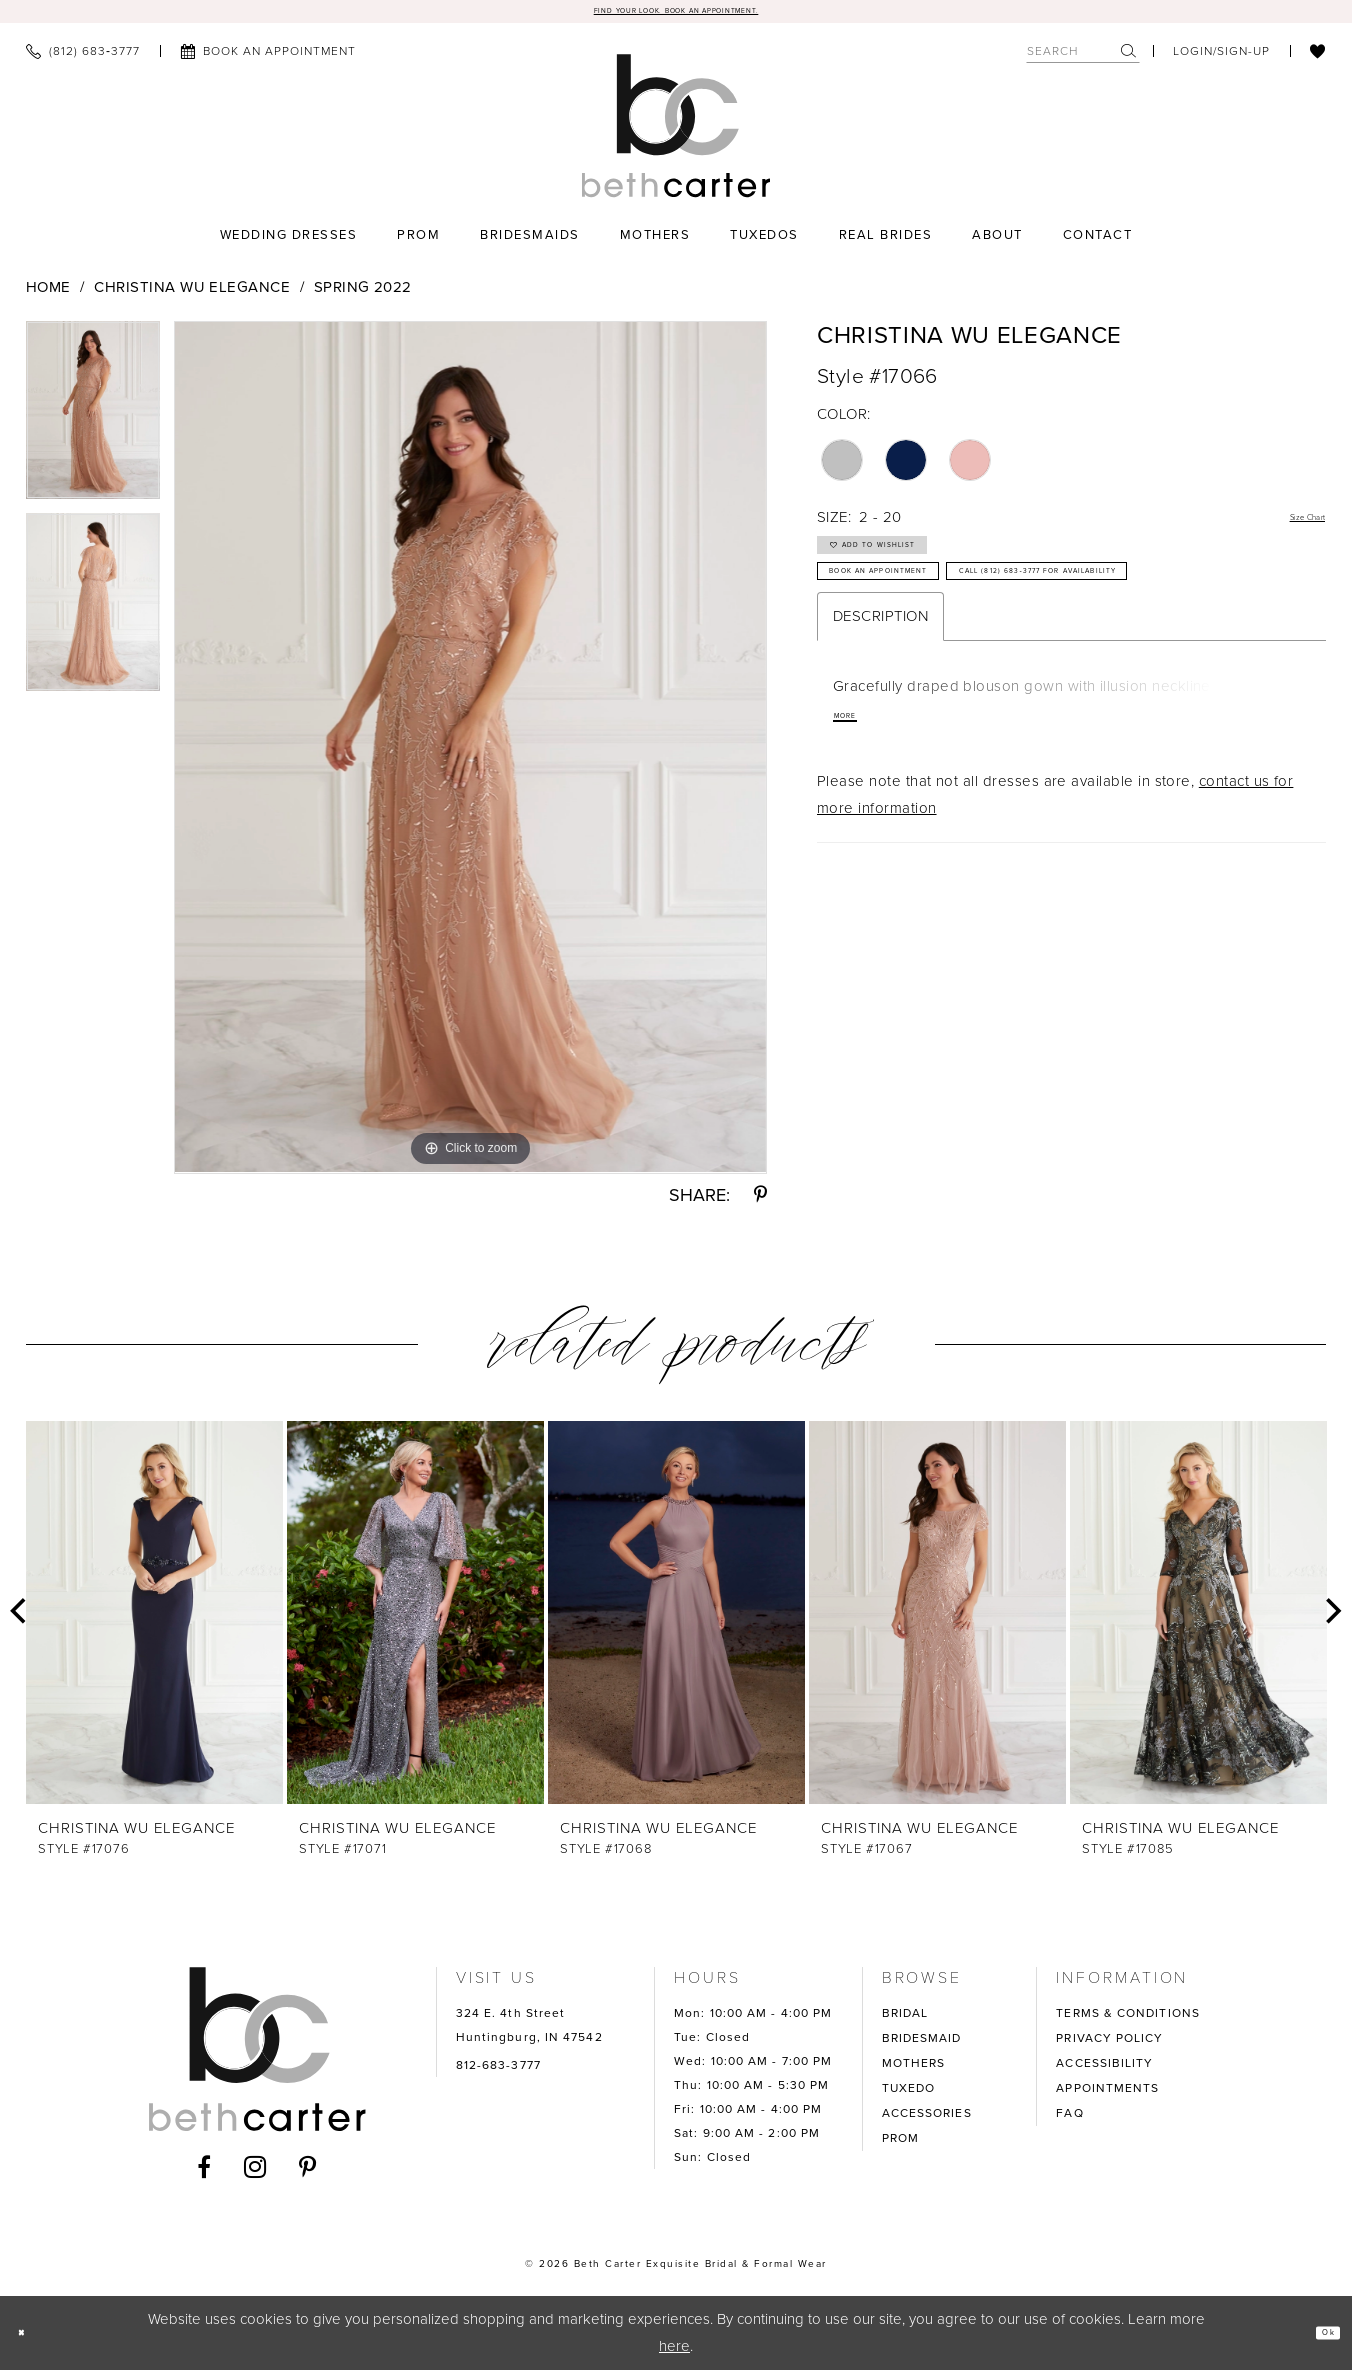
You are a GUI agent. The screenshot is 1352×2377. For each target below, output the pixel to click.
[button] (1221, 59)
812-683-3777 (498, 2072)
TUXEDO (909, 2095)
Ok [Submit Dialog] (1318, 2340)
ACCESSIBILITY (1104, 2070)
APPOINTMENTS (1107, 2095)
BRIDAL (905, 2020)
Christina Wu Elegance (192, 295)
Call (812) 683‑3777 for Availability (994, 667)
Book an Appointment (934, 618)
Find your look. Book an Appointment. (676, 14)
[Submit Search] (1129, 58)
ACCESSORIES (927, 2120)
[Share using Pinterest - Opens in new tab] (760, 1202)
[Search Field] (1083, 58)
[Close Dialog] (31, 2340)
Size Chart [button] (1289, 526)
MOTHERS (914, 2070)
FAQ (1069, 2120)
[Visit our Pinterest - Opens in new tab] (308, 2174)
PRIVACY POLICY (1109, 2045)
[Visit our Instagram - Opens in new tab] (255, 2174)
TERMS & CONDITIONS (1128, 2020)
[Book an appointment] (268, 59)
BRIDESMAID (922, 2045)
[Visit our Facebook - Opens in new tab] (204, 2174)
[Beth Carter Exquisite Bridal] (676, 133)
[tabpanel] (93, 425)
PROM (900, 2145)
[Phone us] (83, 59)
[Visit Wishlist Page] (1318, 59)
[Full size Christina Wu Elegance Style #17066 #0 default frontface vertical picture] (470, 755)
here (674, 2353)
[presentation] (154, 1619)
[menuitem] (83, 59)
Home (48, 295)
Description (880, 721)
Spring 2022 (363, 295)
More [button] (857, 826)
